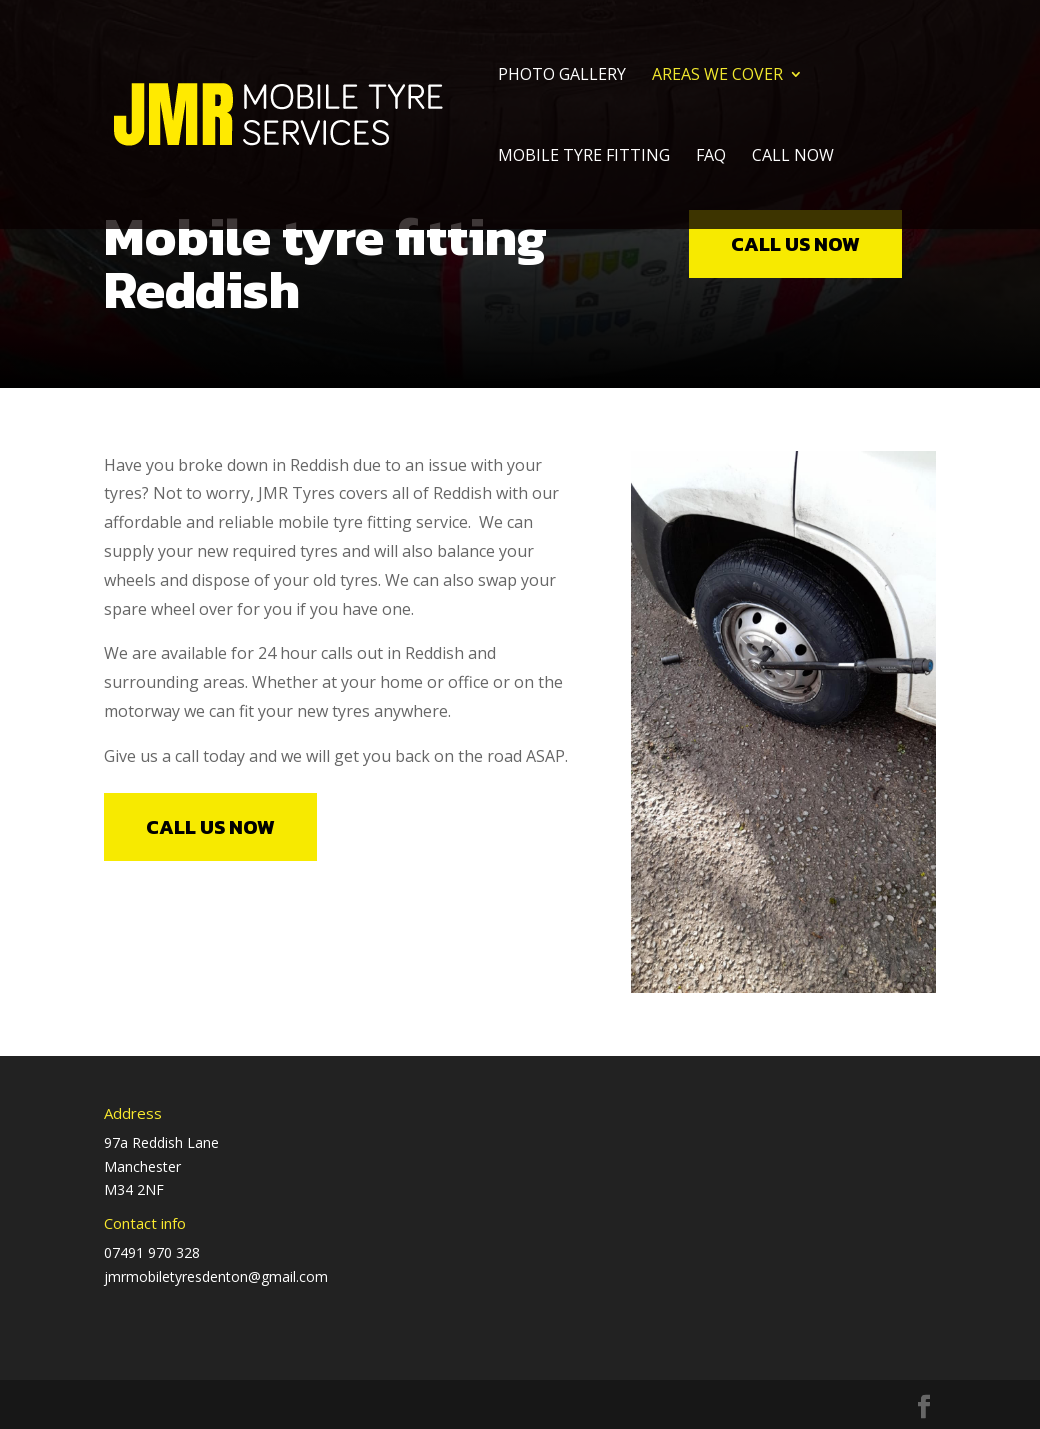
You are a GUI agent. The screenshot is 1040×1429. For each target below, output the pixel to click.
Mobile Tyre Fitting (584, 157)
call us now (795, 244)
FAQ (711, 157)
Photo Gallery (562, 76)
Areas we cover (717, 76)
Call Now (793, 157)
